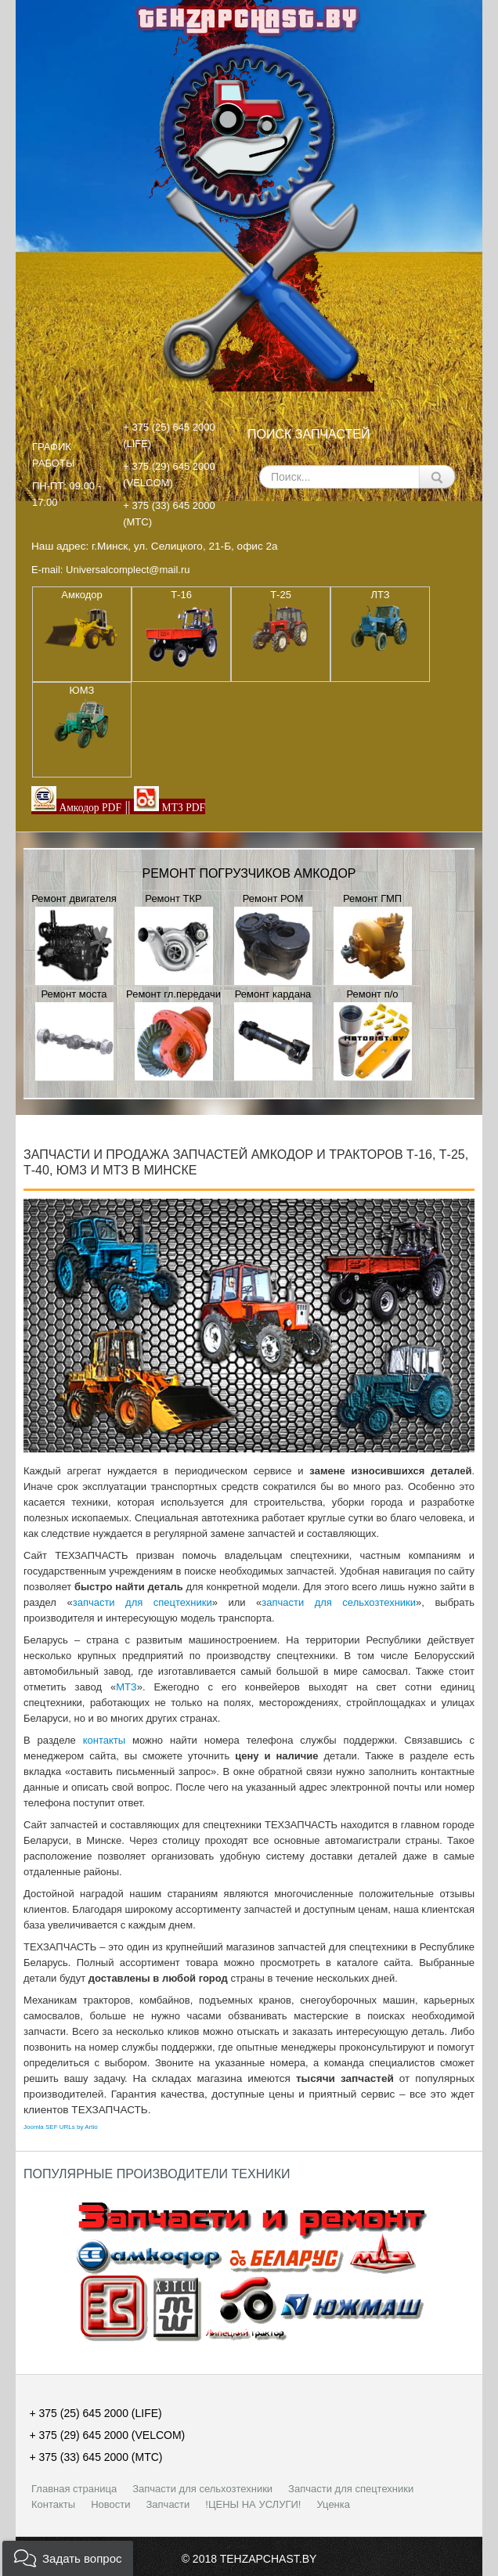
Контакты (53, 2504)
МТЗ (126, 1687)
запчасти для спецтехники (142, 1602)
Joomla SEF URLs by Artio (60, 2126)
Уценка (333, 2504)
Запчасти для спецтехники (350, 2489)
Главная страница (74, 2489)
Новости (110, 2504)
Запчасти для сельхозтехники (202, 2489)
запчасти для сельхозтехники (339, 1602)
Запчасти (167, 2504)
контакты (104, 1740)
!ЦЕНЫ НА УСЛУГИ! (253, 2504)
